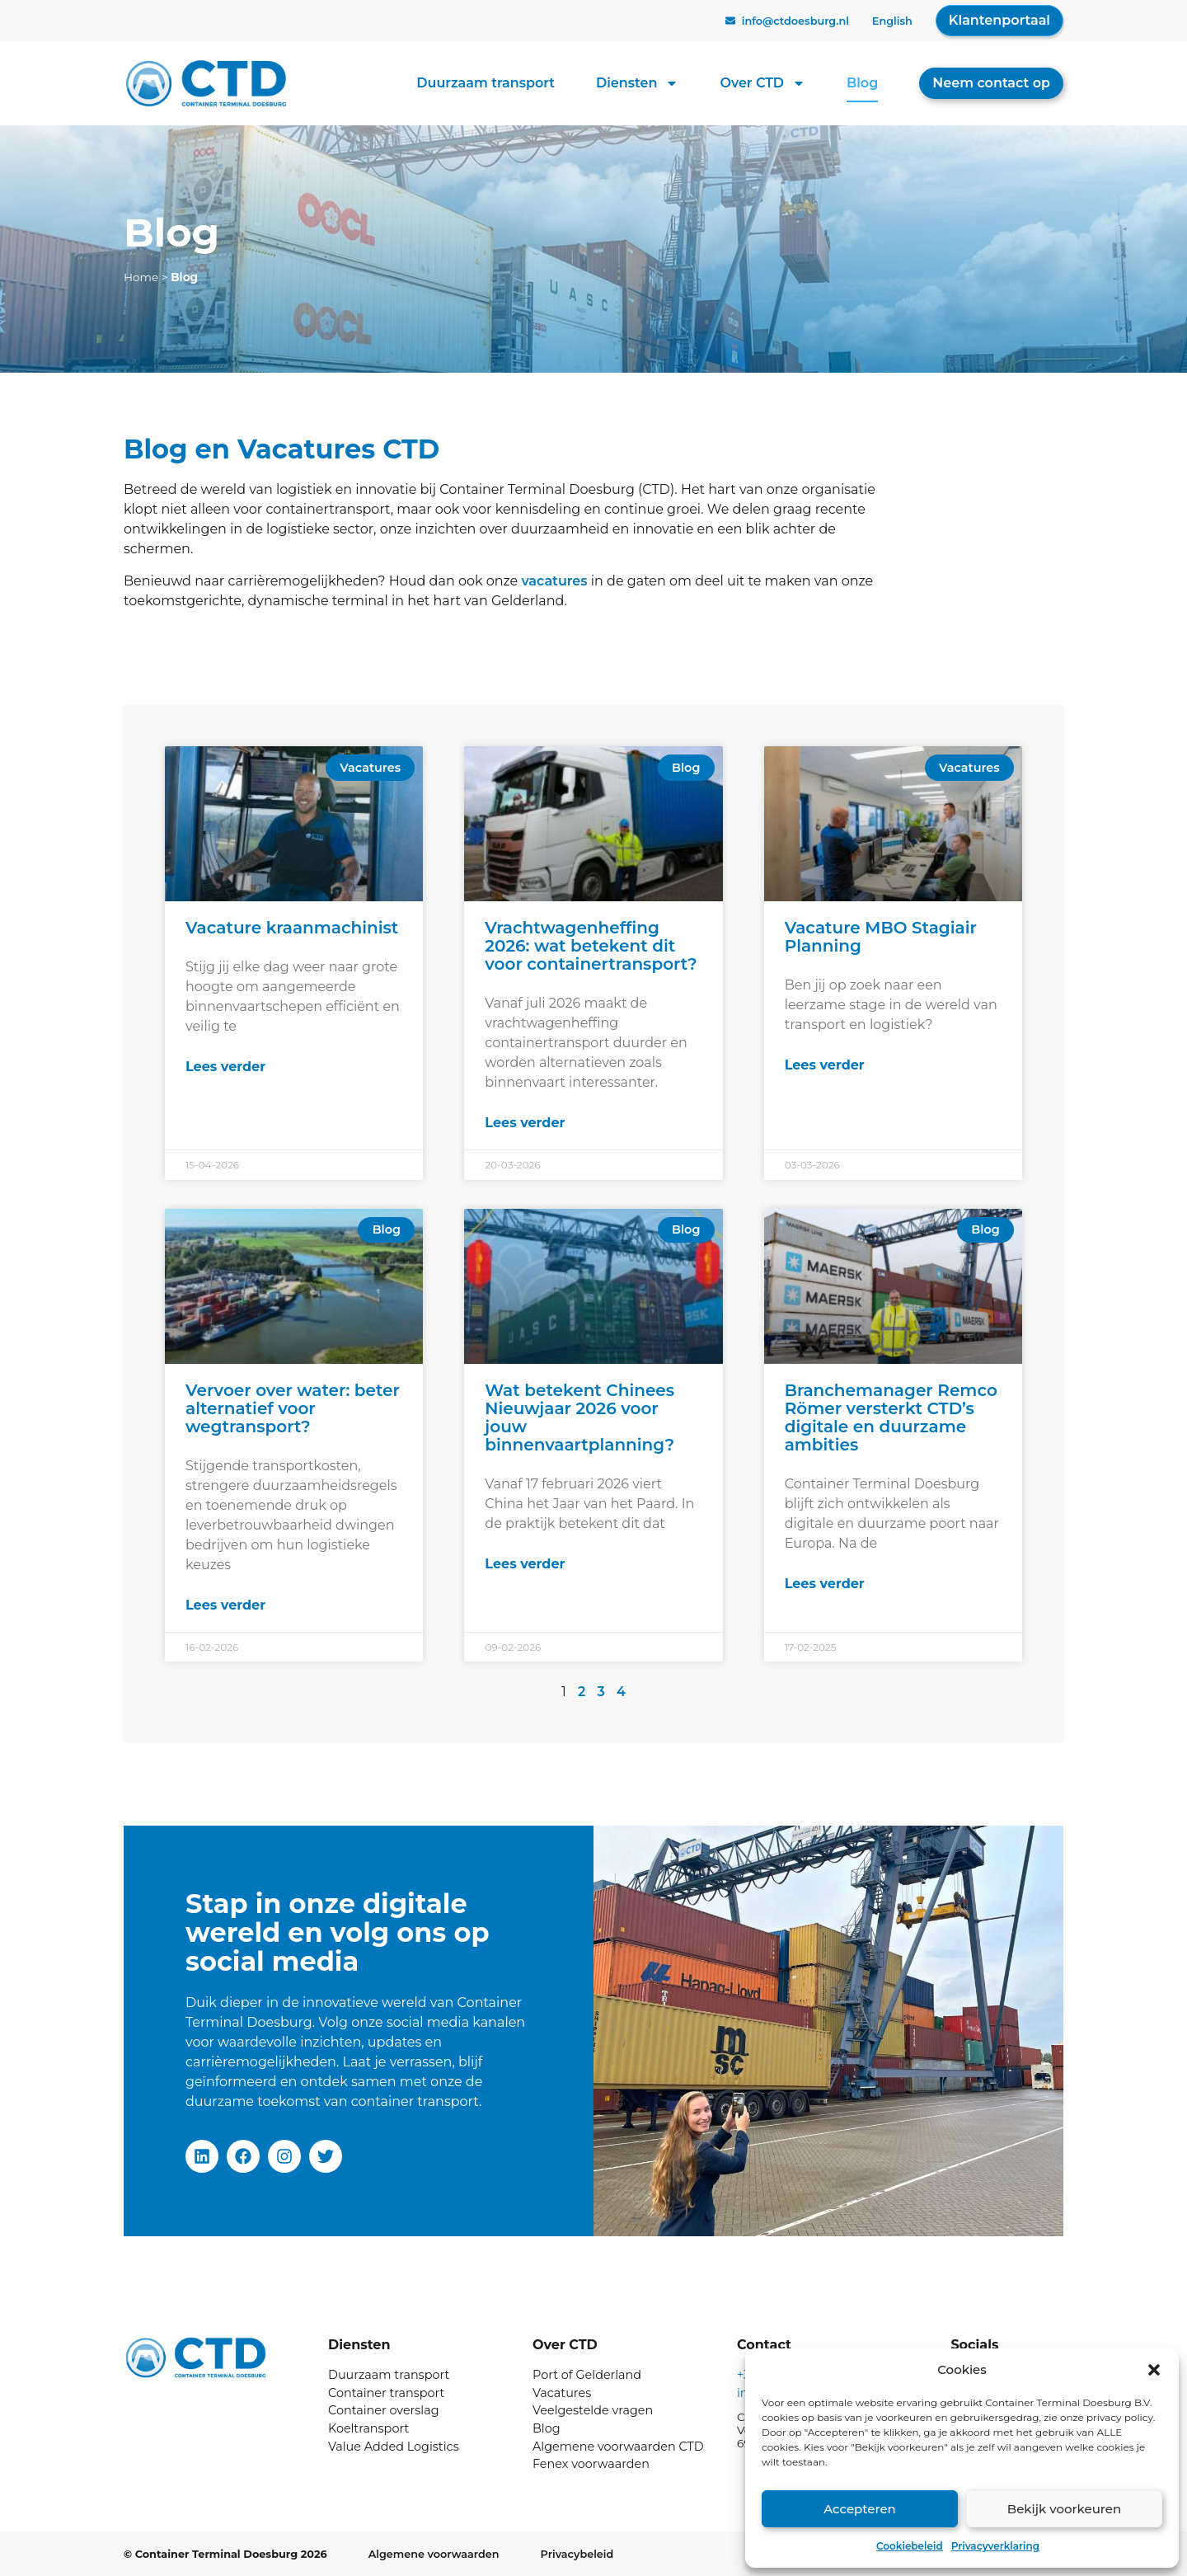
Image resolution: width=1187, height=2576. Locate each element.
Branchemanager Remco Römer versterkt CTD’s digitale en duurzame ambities (891, 1417)
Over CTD (762, 83)
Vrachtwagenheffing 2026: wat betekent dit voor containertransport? (591, 946)
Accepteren (859, 2509)
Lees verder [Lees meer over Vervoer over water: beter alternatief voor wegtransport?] (225, 1605)
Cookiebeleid (909, 2546)
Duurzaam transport (485, 83)
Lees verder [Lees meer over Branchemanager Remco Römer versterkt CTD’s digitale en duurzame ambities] (825, 1583)
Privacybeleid (577, 2554)
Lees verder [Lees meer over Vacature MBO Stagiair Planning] (825, 1065)
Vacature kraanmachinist (291, 928)
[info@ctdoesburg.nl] (730, 21)
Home (141, 277)
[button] (1154, 2370)
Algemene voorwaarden (434, 2554)
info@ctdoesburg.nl (795, 21)
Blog (862, 83)
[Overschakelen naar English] (892, 21)
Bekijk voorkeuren (1064, 2509)
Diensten (637, 83)
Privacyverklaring (995, 2546)
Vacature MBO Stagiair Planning (881, 937)
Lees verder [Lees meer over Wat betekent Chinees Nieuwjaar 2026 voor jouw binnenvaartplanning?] (525, 1564)
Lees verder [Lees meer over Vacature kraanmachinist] (225, 1066)
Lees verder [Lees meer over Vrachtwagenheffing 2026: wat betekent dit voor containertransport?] (525, 1123)
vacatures (554, 581)
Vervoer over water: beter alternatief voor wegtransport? (292, 1408)
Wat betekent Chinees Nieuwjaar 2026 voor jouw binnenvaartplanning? (579, 1417)
